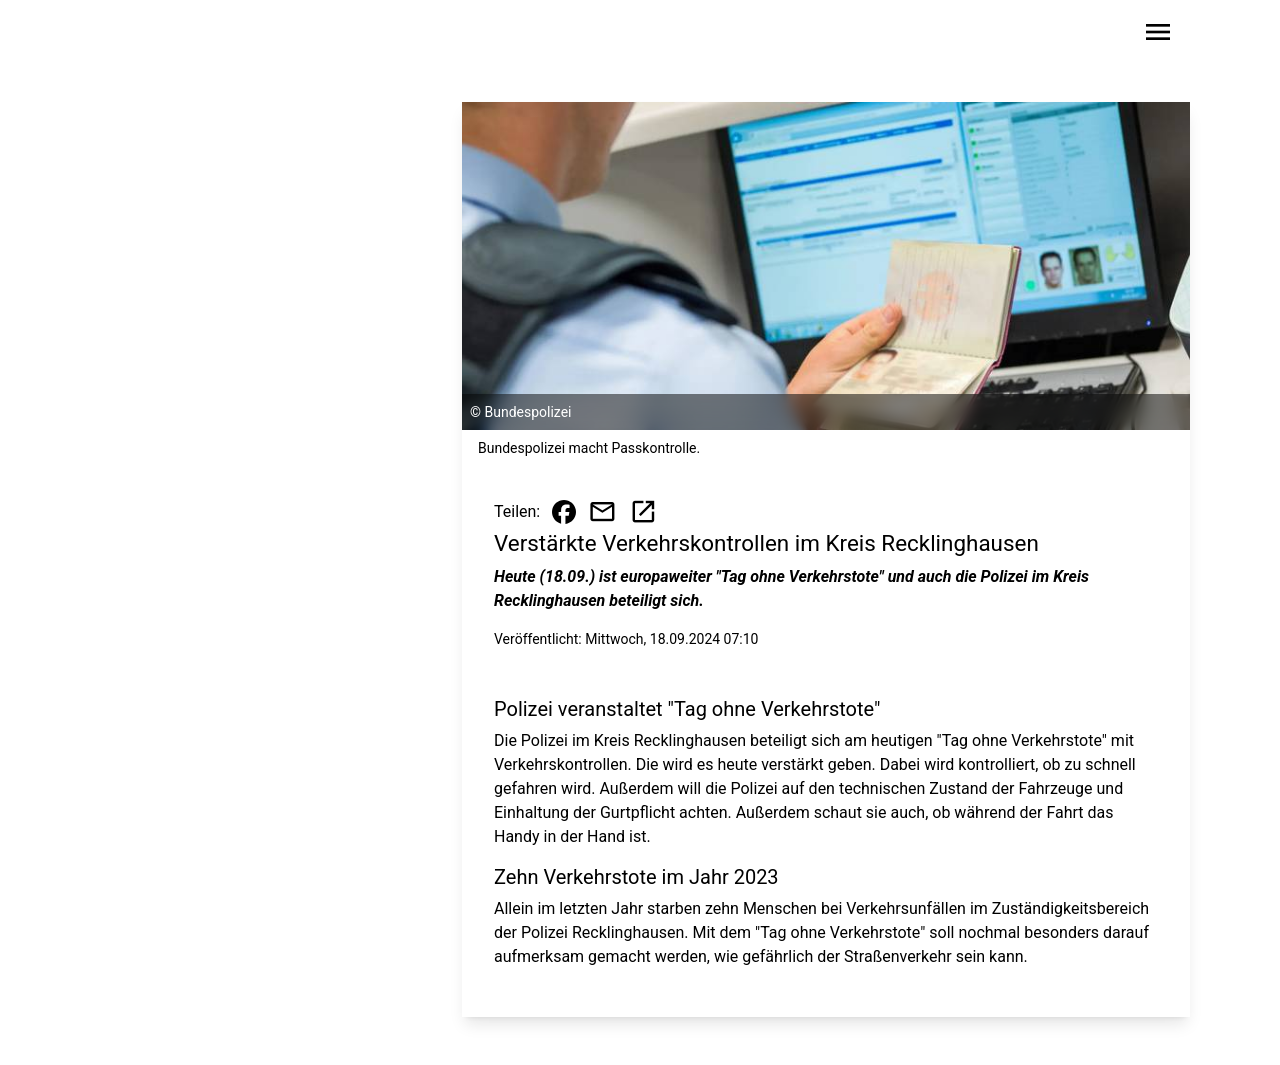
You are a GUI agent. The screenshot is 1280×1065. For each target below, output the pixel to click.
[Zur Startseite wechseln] (154, 36)
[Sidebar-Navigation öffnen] (1158, 35)
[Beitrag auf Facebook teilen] (564, 512)
